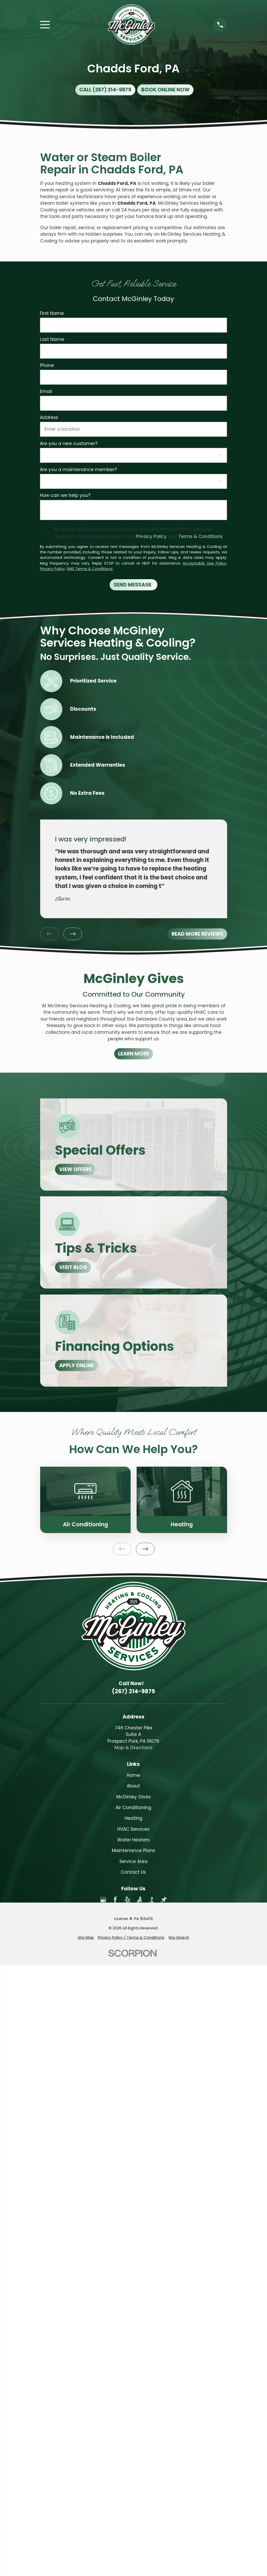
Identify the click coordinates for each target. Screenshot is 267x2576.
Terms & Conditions (200, 536)
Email (46, 391)
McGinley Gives (133, 1797)
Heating (133, 1818)
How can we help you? (65, 495)
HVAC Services (133, 1829)
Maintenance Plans (133, 1850)
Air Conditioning (133, 1807)
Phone (47, 365)
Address (49, 417)
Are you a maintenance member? (78, 469)
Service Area (133, 1861)
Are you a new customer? (69, 443)
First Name (52, 313)
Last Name (52, 339)
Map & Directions (133, 1748)
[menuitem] (86, 1937)
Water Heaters (133, 1840)
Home (133, 1775)
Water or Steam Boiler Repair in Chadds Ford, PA (111, 163)
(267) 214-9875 (133, 1691)
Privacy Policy (151, 536)
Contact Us (133, 1872)
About (133, 1786)
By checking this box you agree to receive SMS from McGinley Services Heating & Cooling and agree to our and (138, 532)
